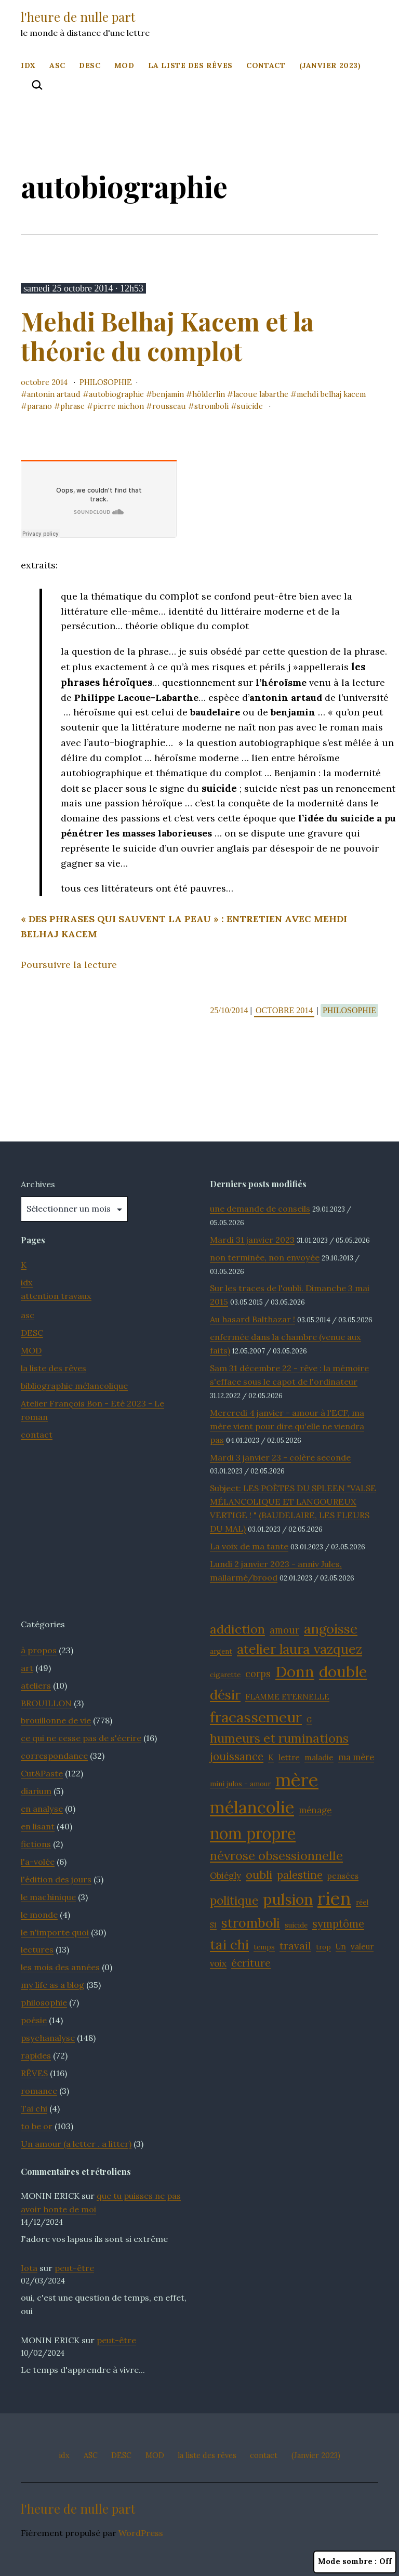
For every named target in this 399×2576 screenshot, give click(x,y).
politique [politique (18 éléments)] (234, 1900)
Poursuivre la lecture (69, 965)
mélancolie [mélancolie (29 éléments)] (252, 1807)
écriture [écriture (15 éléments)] (251, 1963)
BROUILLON (46, 1703)
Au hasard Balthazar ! (252, 1319)
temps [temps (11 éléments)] (264, 1946)
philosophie (105, 382)
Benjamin (168, 394)
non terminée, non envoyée (265, 1257)
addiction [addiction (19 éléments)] (237, 1629)
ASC (57, 65)
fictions (36, 1844)
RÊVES (34, 2073)
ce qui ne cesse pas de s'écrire (81, 1738)
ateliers (36, 1685)
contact (265, 65)
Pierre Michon (118, 406)
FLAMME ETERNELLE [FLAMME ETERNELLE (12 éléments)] (287, 1697)
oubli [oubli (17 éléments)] (259, 1874)
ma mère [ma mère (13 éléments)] (356, 1757)
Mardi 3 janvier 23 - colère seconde (280, 1457)
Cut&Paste (42, 1773)
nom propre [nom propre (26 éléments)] (253, 1833)
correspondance (54, 1755)
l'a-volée (38, 1861)
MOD (124, 65)
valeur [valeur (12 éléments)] (362, 1946)
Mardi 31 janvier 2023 (252, 1239)
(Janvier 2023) (330, 65)
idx (28, 65)
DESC (89, 65)
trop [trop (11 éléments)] (323, 1946)
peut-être (74, 2268)
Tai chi (34, 2108)
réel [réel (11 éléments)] (362, 1902)
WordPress (140, 2533)
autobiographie (116, 394)
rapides (36, 2055)
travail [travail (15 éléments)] (295, 1946)
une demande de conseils (260, 1208)
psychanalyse (48, 2038)
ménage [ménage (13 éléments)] (315, 1810)
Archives (38, 1184)
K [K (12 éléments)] (271, 1757)
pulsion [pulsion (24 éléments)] (288, 1899)
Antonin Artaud (54, 394)
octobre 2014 (44, 382)
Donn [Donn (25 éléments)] (294, 1671)
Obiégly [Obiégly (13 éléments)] (225, 1875)
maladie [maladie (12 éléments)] (319, 1757)
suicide (250, 406)
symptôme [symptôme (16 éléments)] (338, 1924)
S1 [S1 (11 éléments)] (213, 1925)
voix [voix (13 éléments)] (218, 1963)
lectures (37, 1949)
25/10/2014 (230, 1010)
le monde (39, 1914)
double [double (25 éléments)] (343, 1671)
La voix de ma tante (249, 1546)
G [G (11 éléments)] (309, 1719)
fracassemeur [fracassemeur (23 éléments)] (256, 1717)
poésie (34, 2020)
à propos (39, 1650)
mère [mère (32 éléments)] (296, 1779)
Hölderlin (208, 394)
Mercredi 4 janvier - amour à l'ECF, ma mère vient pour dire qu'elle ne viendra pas (287, 1426)
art (27, 1668)
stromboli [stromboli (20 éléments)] (250, 1923)
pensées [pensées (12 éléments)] (342, 1876)
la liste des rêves (190, 65)
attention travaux (56, 1296)
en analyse (42, 1808)
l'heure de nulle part (78, 16)
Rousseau (169, 406)
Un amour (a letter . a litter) (76, 2144)
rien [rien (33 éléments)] (334, 1898)
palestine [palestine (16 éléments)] (300, 1875)
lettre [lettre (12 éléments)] (289, 1757)
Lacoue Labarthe (260, 394)
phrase (72, 406)
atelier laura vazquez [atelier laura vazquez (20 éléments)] (299, 1649)
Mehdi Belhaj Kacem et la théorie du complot (167, 336)
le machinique (48, 1897)
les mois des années (60, 1967)
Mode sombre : (355, 2562)
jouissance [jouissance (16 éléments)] (236, 1756)
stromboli (211, 406)
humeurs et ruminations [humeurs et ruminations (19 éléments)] (279, 1738)
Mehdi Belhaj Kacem (331, 394)
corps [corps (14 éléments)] (258, 1674)
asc (27, 1315)
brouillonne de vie (56, 1720)
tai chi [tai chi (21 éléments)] (229, 1944)
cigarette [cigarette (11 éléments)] (225, 1674)
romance (39, 2091)
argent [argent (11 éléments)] (221, 1651)
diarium (36, 1791)
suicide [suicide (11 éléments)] (296, 1925)
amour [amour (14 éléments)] (284, 1630)
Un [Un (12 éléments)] (341, 1946)
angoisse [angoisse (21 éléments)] (330, 1628)
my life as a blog (52, 1985)
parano (39, 406)
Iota (29, 2268)
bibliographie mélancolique (74, 1385)
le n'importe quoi (55, 1932)
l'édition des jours (56, 1879)
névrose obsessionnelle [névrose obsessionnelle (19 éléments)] (276, 1856)
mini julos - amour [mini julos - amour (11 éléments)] (240, 1783)
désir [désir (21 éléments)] (225, 1694)
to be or (36, 2126)
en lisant (38, 1826)
